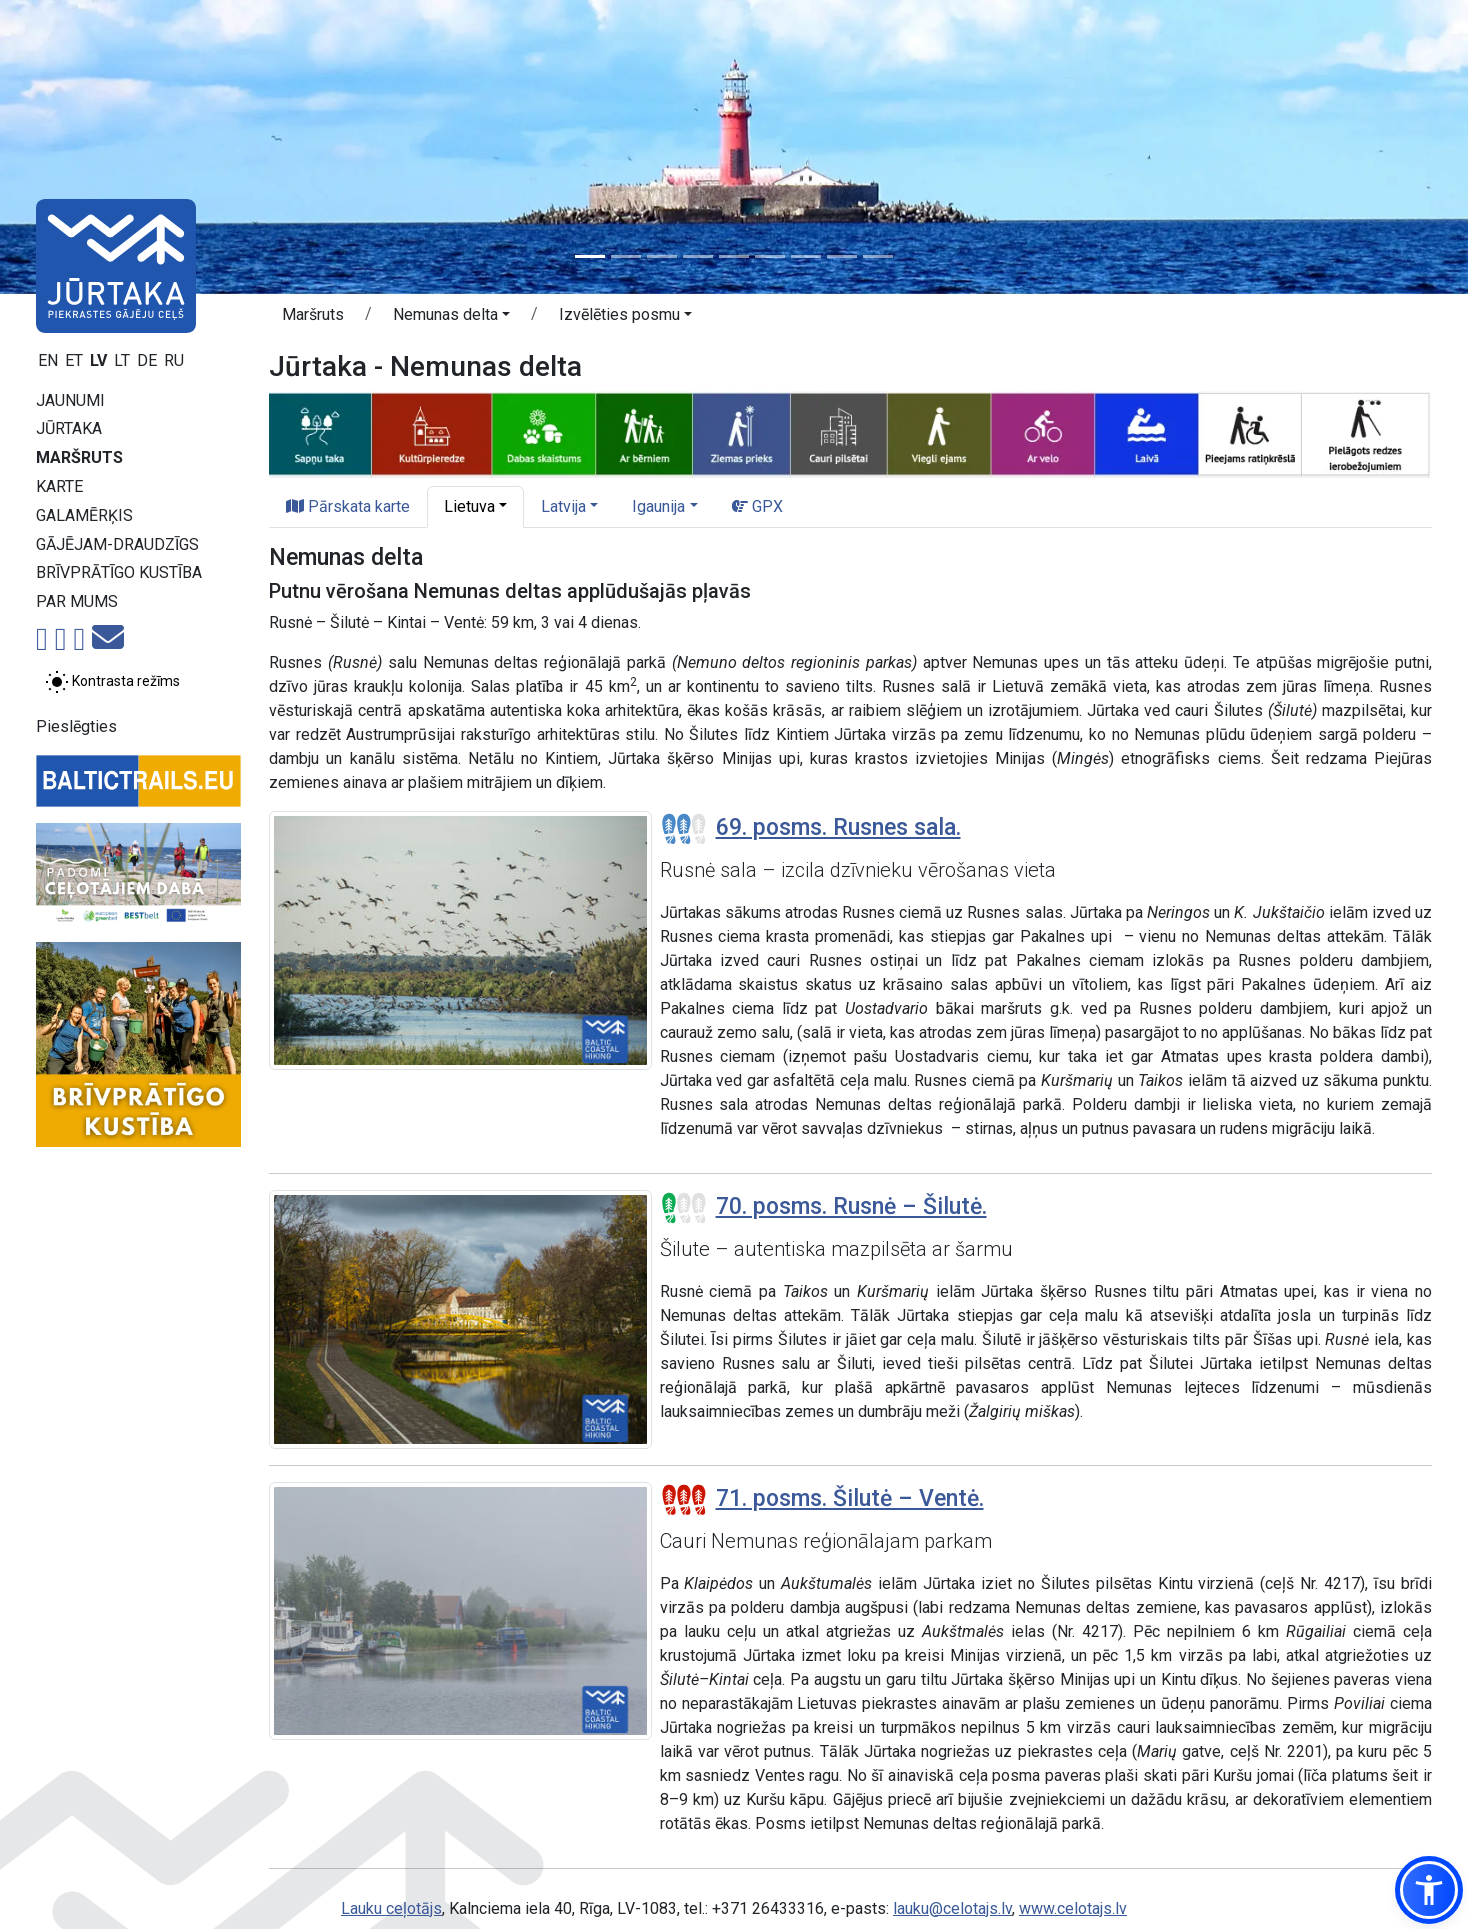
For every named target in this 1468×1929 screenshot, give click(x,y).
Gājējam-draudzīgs (117, 544)
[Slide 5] (734, 256)
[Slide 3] (662, 256)
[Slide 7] (806, 256)
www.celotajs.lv (1073, 1908)
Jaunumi (70, 400)
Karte (59, 486)
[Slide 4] (698, 256)
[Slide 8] (842, 256)
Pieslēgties (76, 726)
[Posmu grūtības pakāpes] (684, 829)
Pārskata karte (348, 506)
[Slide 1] (590, 256)
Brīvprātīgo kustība (119, 572)
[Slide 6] (770, 256)
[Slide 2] (626, 256)
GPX (757, 506)
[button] (451, 318)
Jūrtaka (69, 428)
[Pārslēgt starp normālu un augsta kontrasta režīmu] (112, 682)
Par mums (77, 601)
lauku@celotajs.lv (952, 1908)
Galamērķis (84, 515)
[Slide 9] (878, 256)
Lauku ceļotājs (391, 1908)
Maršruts (79, 457)
